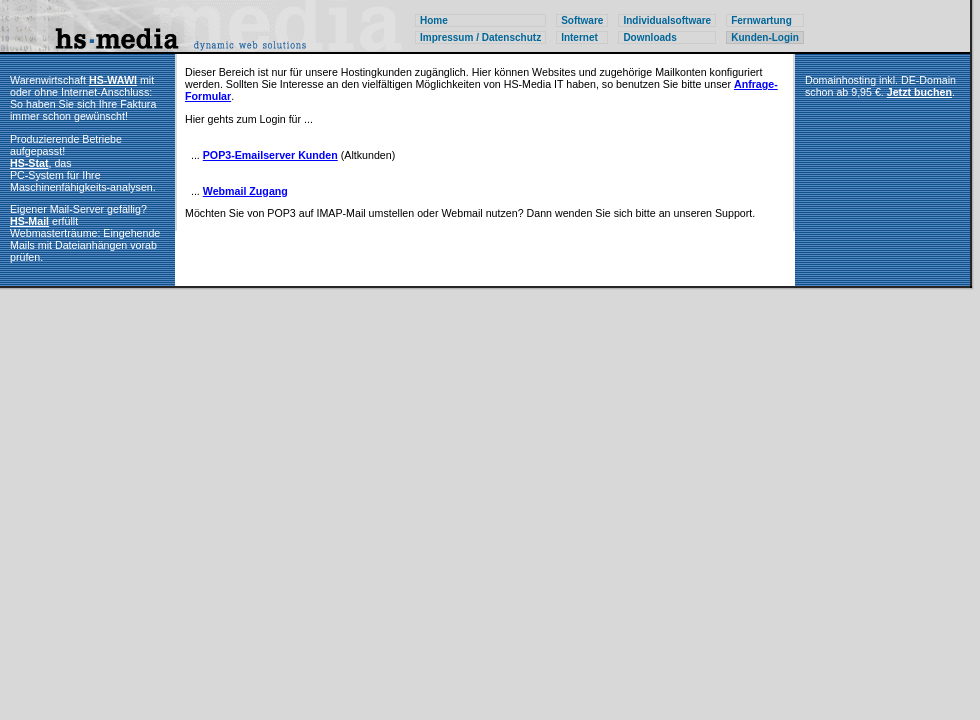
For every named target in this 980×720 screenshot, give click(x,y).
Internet (579, 37)
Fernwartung (761, 20)
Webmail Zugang (245, 191)
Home (434, 20)
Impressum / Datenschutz (480, 37)
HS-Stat (29, 163)
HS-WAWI (113, 80)
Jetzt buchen (919, 92)
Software (582, 20)
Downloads (649, 37)
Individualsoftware (667, 20)
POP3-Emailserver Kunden (270, 155)
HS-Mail (29, 221)
